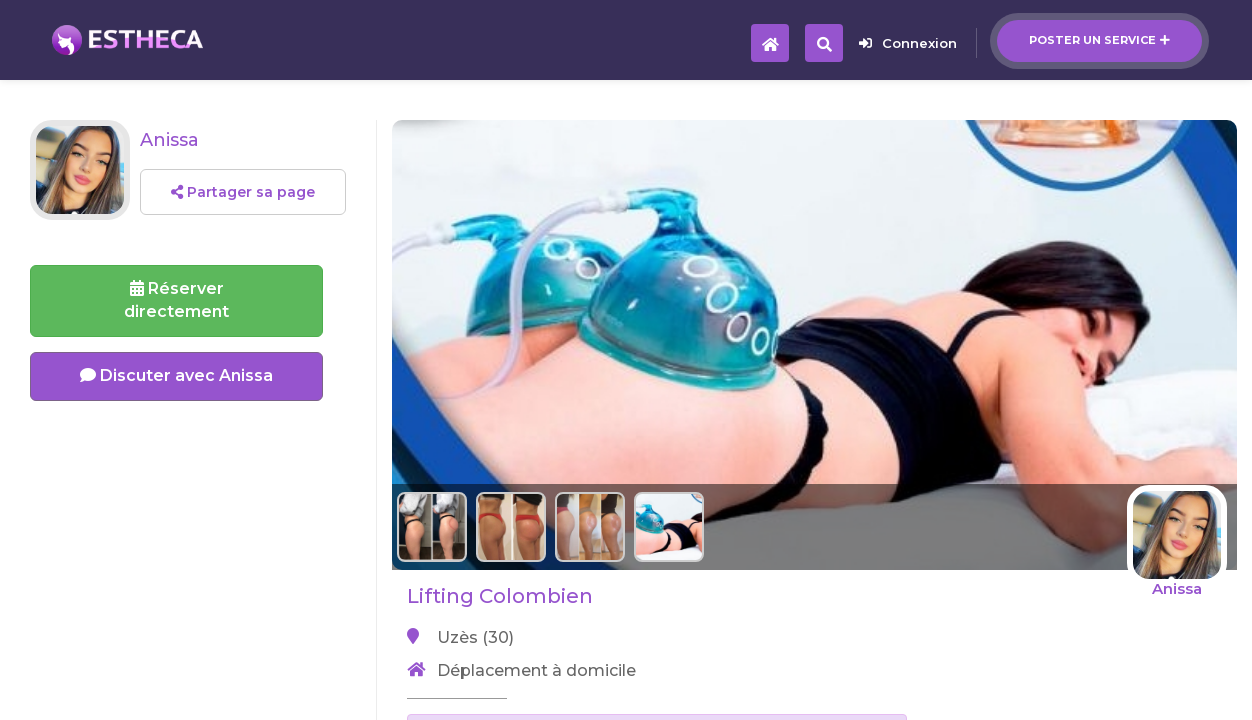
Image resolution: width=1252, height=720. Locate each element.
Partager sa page (243, 192)
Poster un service (1099, 40)
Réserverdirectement (176, 300)
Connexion (908, 43)
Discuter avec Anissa (176, 375)
